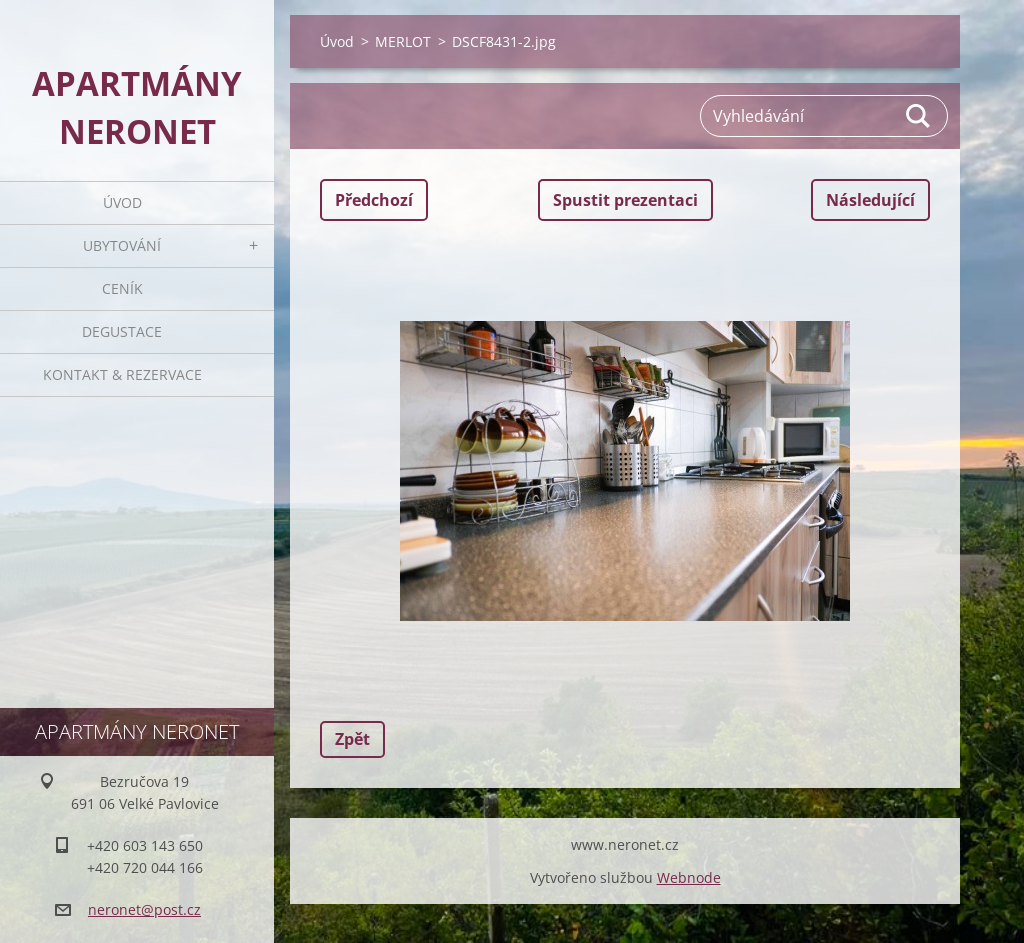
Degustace (122, 331)
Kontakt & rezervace (122, 374)
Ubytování (122, 245)
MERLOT (403, 41)
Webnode (689, 877)
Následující (870, 200)
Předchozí (374, 200)
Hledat (919, 116)
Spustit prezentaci (625, 200)
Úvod (122, 202)
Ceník (122, 288)
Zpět (352, 739)
